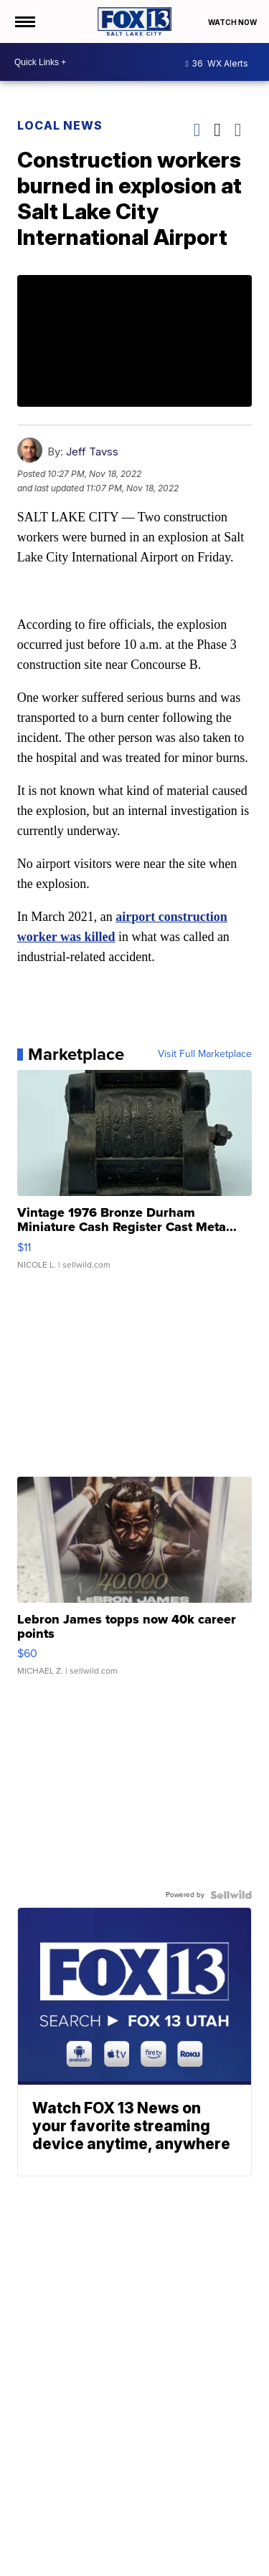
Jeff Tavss (92, 451)
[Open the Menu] (24, 21)
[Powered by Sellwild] (231, 1895)
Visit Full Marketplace (205, 1054)
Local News (60, 125)
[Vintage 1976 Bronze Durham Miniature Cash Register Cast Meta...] (135, 1176)
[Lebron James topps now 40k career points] (135, 1583)
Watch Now (233, 22)
